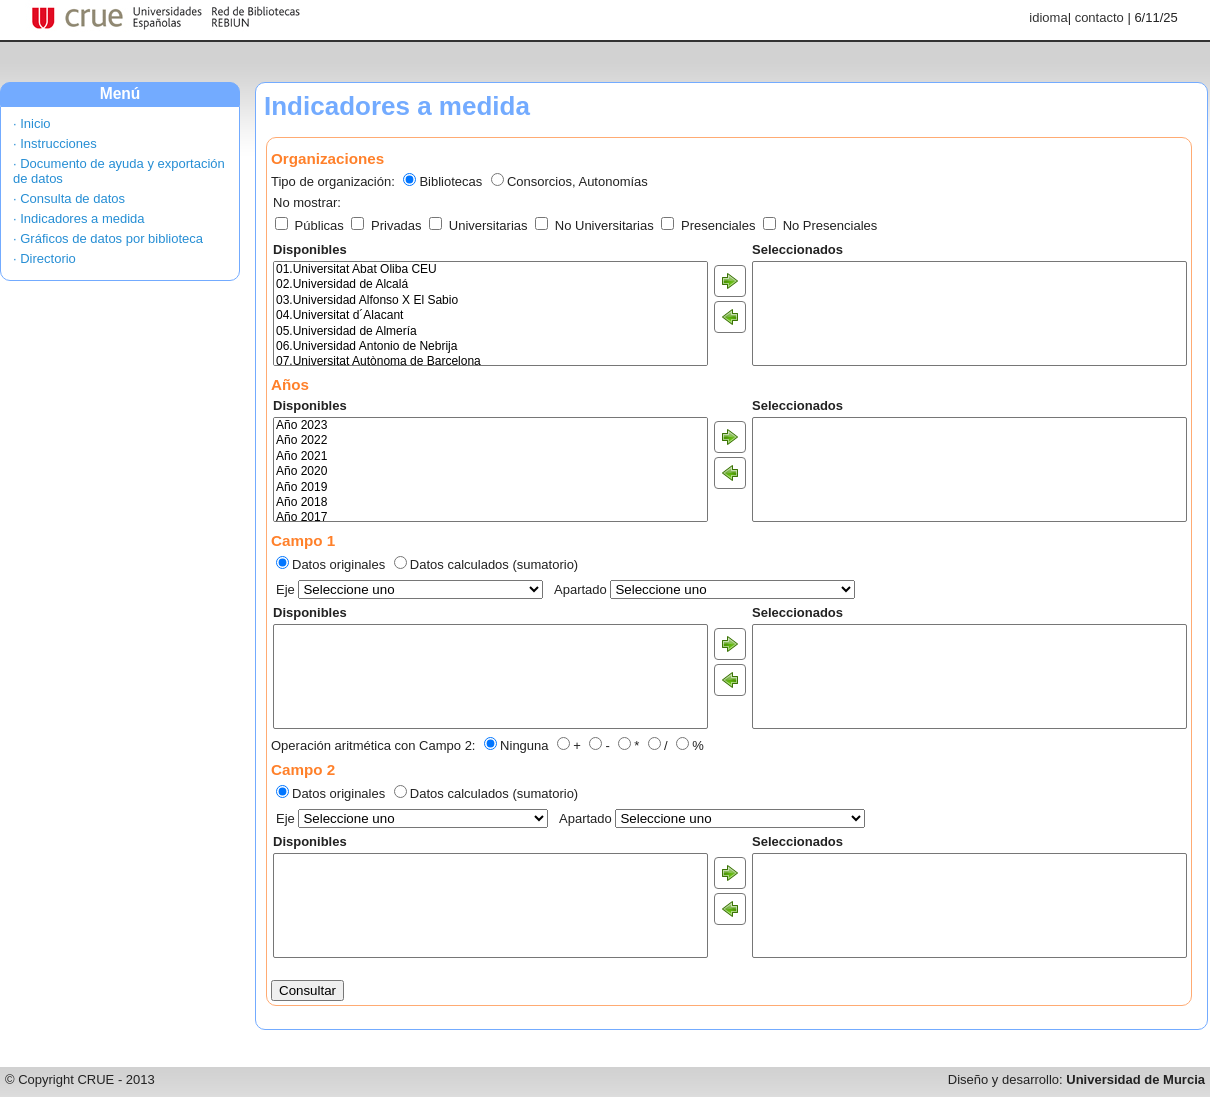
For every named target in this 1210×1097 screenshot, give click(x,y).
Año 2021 (490, 456)
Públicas (311, 225)
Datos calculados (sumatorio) (494, 564)
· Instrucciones (55, 143)
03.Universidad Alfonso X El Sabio (490, 300)
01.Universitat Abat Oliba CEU (490, 269)
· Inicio (32, 123)
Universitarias (480, 225)
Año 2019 (490, 487)
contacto (1099, 17)
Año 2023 (490, 425)
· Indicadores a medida (79, 218)
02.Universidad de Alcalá (490, 284)
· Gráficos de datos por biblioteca (108, 238)
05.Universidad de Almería (490, 331)
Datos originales (338, 564)
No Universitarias (596, 225)
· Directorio (44, 258)
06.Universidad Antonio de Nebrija (490, 346)
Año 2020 (490, 471)
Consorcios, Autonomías (577, 181)
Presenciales (710, 225)
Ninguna (524, 745)
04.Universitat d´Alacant (490, 315)
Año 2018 (490, 502)
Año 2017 (490, 517)
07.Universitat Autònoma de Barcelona (490, 361)
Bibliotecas (450, 181)
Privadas (388, 225)
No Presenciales (820, 225)
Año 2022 (490, 440)
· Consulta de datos (69, 198)
